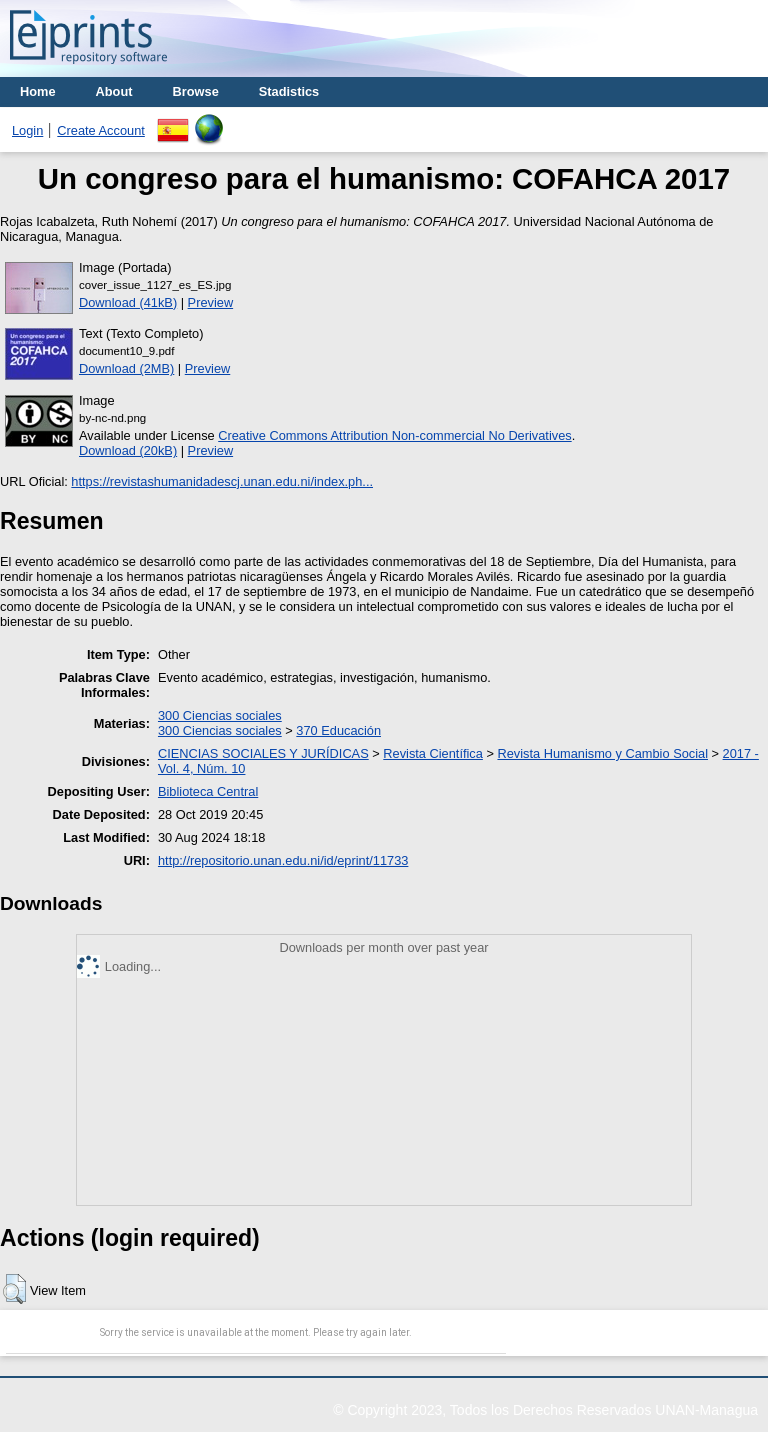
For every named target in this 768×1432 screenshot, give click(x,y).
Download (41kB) (128, 302)
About (114, 91)
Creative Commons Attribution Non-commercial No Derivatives (394, 435)
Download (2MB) (126, 368)
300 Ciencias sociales (220, 715)
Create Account (101, 130)
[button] (14, 1289)
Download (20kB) (128, 450)
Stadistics (289, 91)
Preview (211, 302)
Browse (196, 91)
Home (38, 91)
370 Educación (338, 730)
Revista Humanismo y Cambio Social (602, 753)
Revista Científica (433, 753)
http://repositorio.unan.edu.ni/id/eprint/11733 (283, 860)
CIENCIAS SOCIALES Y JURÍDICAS (263, 753)
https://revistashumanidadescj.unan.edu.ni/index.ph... (222, 481)
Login (27, 130)
